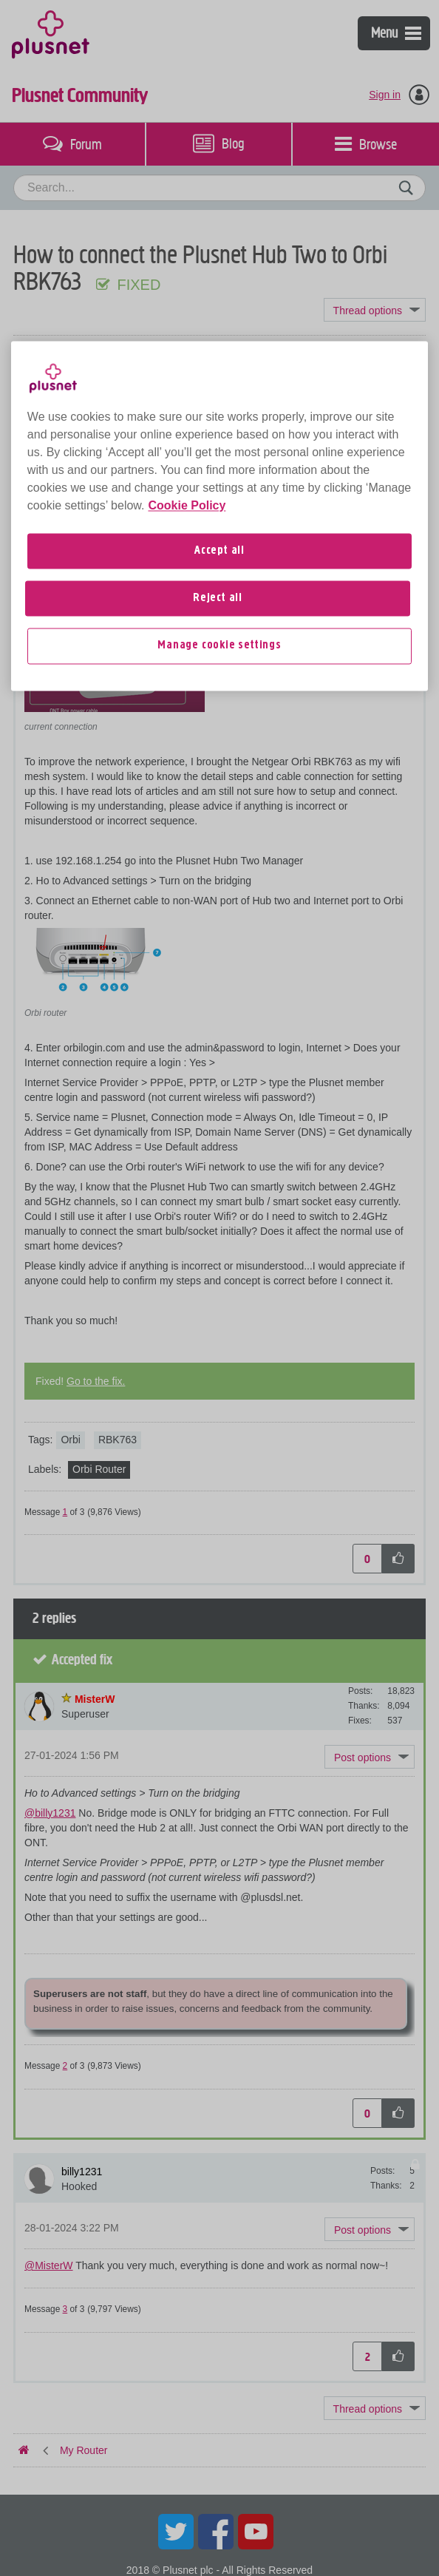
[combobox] (219, 187)
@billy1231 (49, 1813)
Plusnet (50, 33)
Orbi (70, 1439)
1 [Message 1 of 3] (65, 1512)
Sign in (385, 95)
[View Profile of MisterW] (95, 1699)
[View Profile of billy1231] (81, 419)
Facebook (216, 2531)
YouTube (255, 2531)
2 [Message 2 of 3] (65, 2066)
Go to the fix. (96, 1381)
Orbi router (45, 1013)
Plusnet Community (80, 95)
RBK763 (117, 1439)
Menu (396, 32)
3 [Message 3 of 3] (65, 2309)
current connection (61, 727)
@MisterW (48, 2265)
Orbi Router (99, 1469)
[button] (369, 535)
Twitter (176, 2531)
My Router (84, 352)
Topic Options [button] (374, 310)
